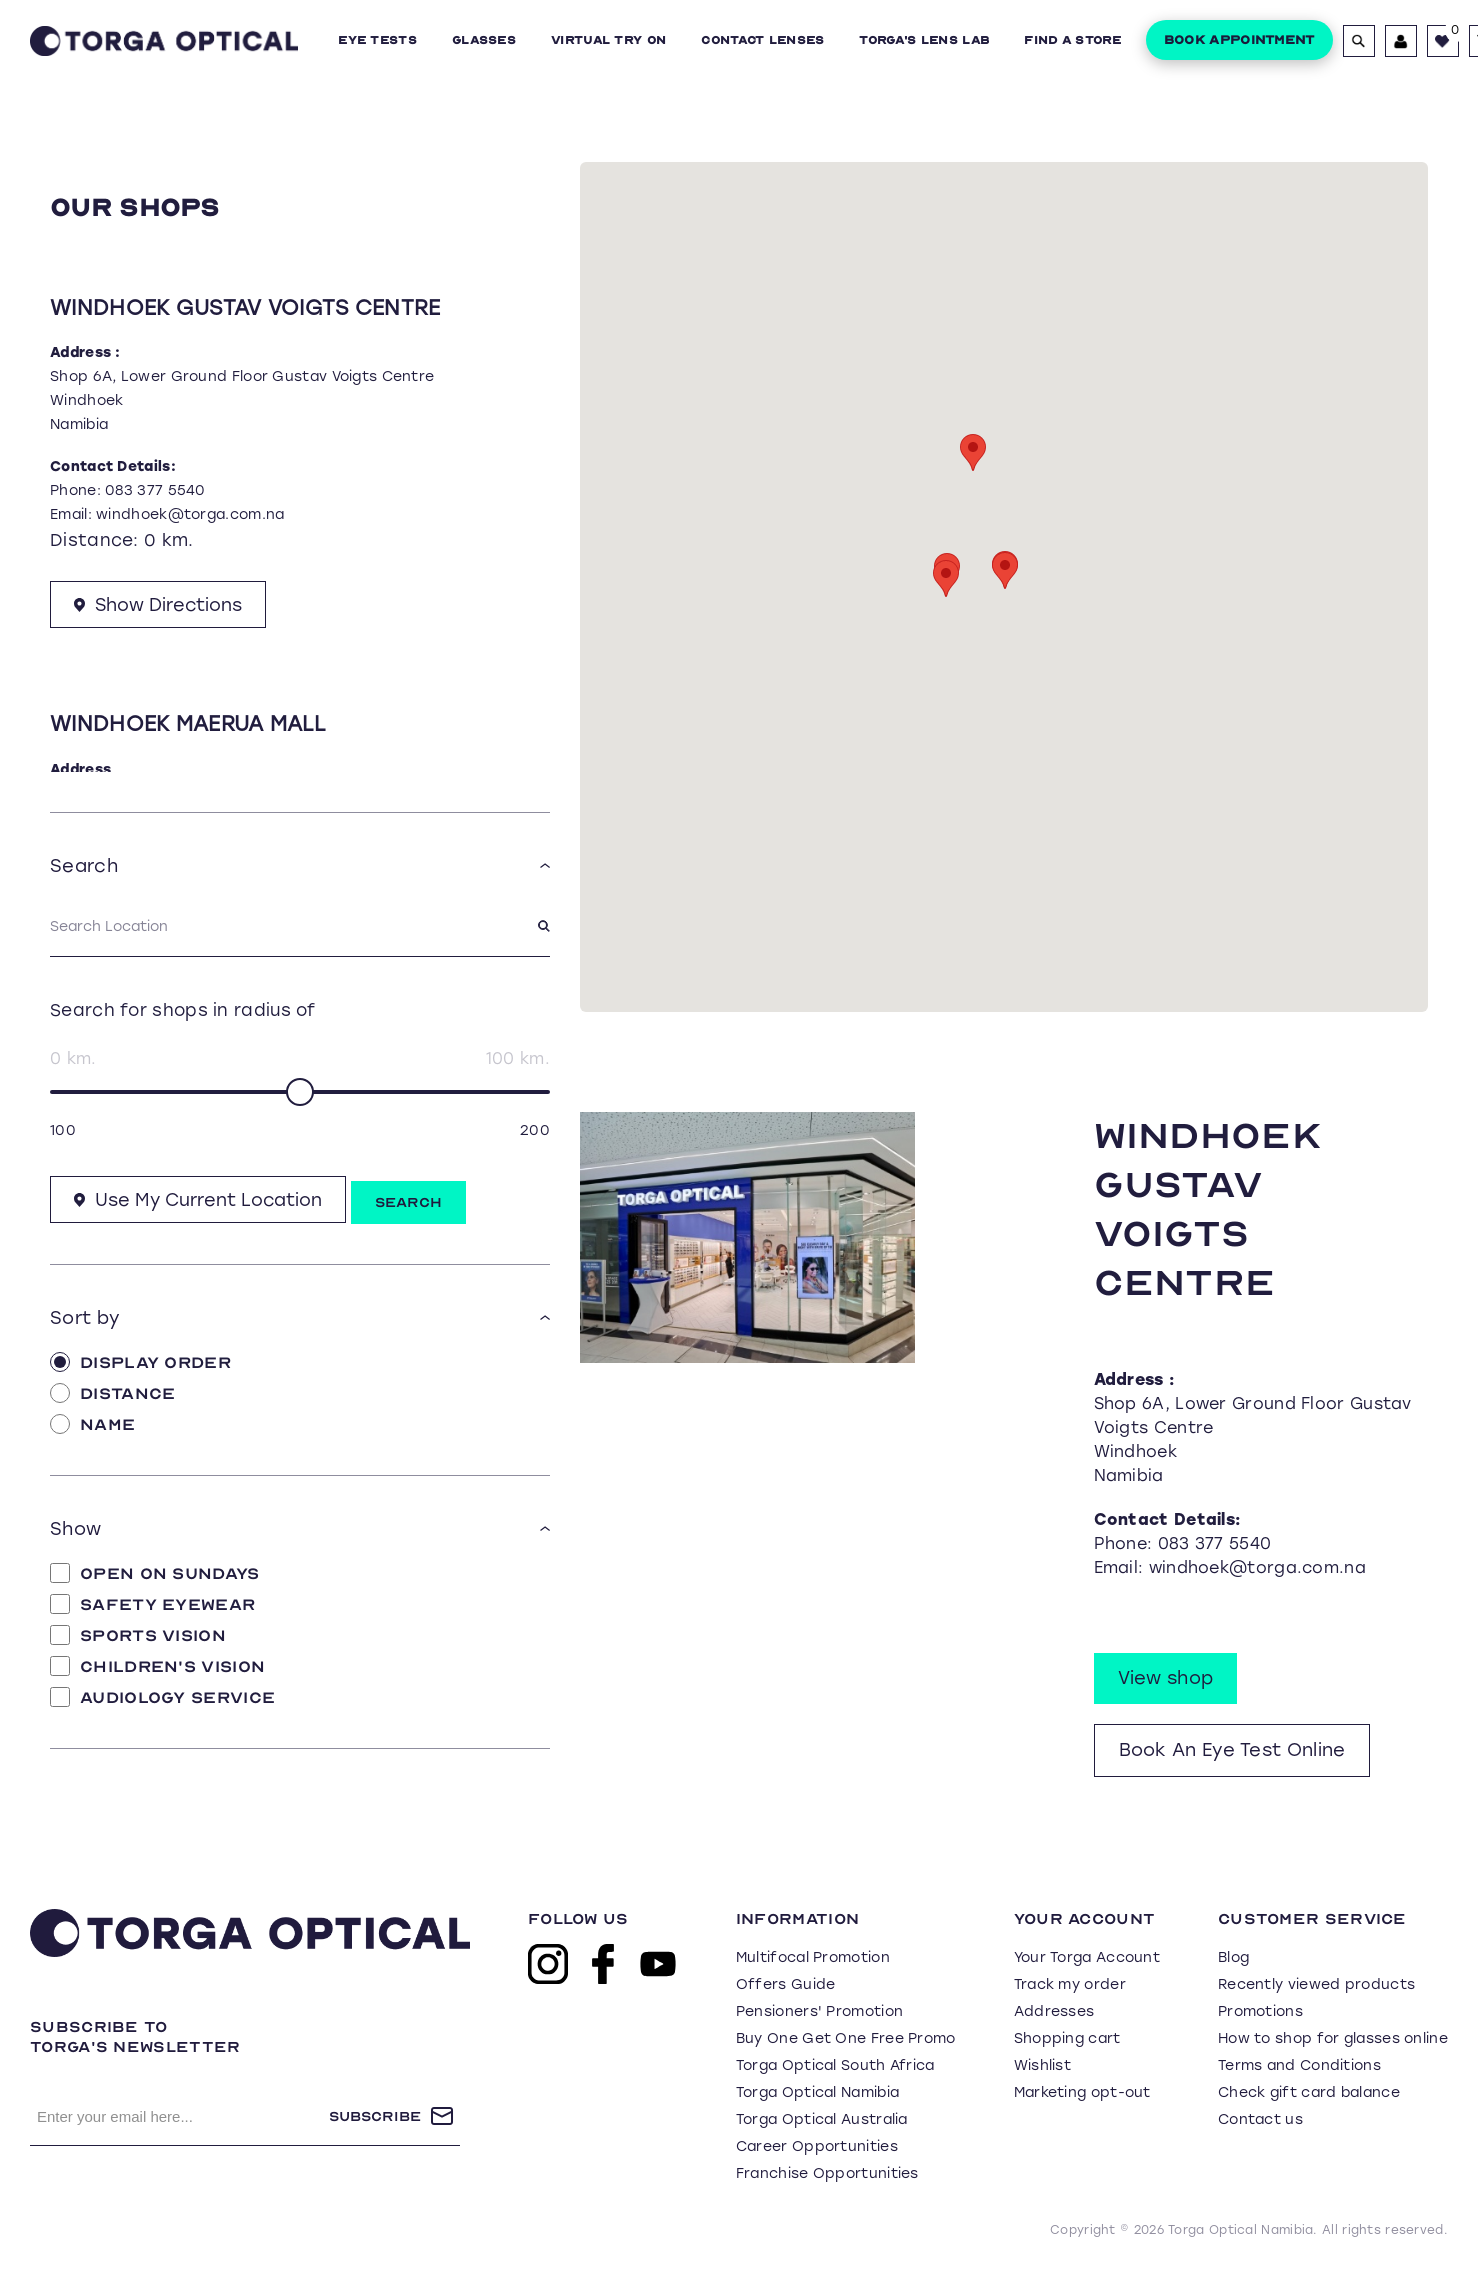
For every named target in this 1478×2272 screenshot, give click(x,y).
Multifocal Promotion (813, 1957)
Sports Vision (138, 1635)
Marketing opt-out (1082, 2092)
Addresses (1054, 2011)
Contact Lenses (762, 40)
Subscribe (375, 2116)
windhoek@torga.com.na (190, 514)
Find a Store (1072, 40)
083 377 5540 (155, 490)
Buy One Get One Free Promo (846, 2038)
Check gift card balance (1309, 2092)
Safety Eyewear (152, 1604)
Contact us (1260, 2119)
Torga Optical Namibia (817, 2092)
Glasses (484, 40)
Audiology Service (162, 1697)
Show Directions (160, 607)
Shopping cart (1067, 2038)
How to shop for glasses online (1333, 2038)
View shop (1166, 1678)
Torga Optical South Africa (835, 2065)
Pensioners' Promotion (819, 2011)
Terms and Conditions (1299, 2065)
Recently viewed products (1316, 1984)
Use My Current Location (200, 1200)
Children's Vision (157, 1666)
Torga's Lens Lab (924, 40)
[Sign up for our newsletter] (179, 2116)
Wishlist (1042, 2065)
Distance (112, 1393)
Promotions (1260, 2011)
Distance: (94, 540)
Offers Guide (786, 1984)
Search (412, 1202)
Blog (1233, 1957)
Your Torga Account (1087, 1957)
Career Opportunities (817, 2146)
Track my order (1070, 1984)
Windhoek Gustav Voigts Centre (245, 307)
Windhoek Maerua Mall (187, 726)
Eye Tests (377, 40)
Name (92, 1424)
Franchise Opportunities (827, 2173)
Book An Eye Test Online (1232, 1750)
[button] (1005, 570)
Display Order (140, 1362)
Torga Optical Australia (822, 2119)
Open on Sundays (155, 1573)
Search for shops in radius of (183, 1009)
